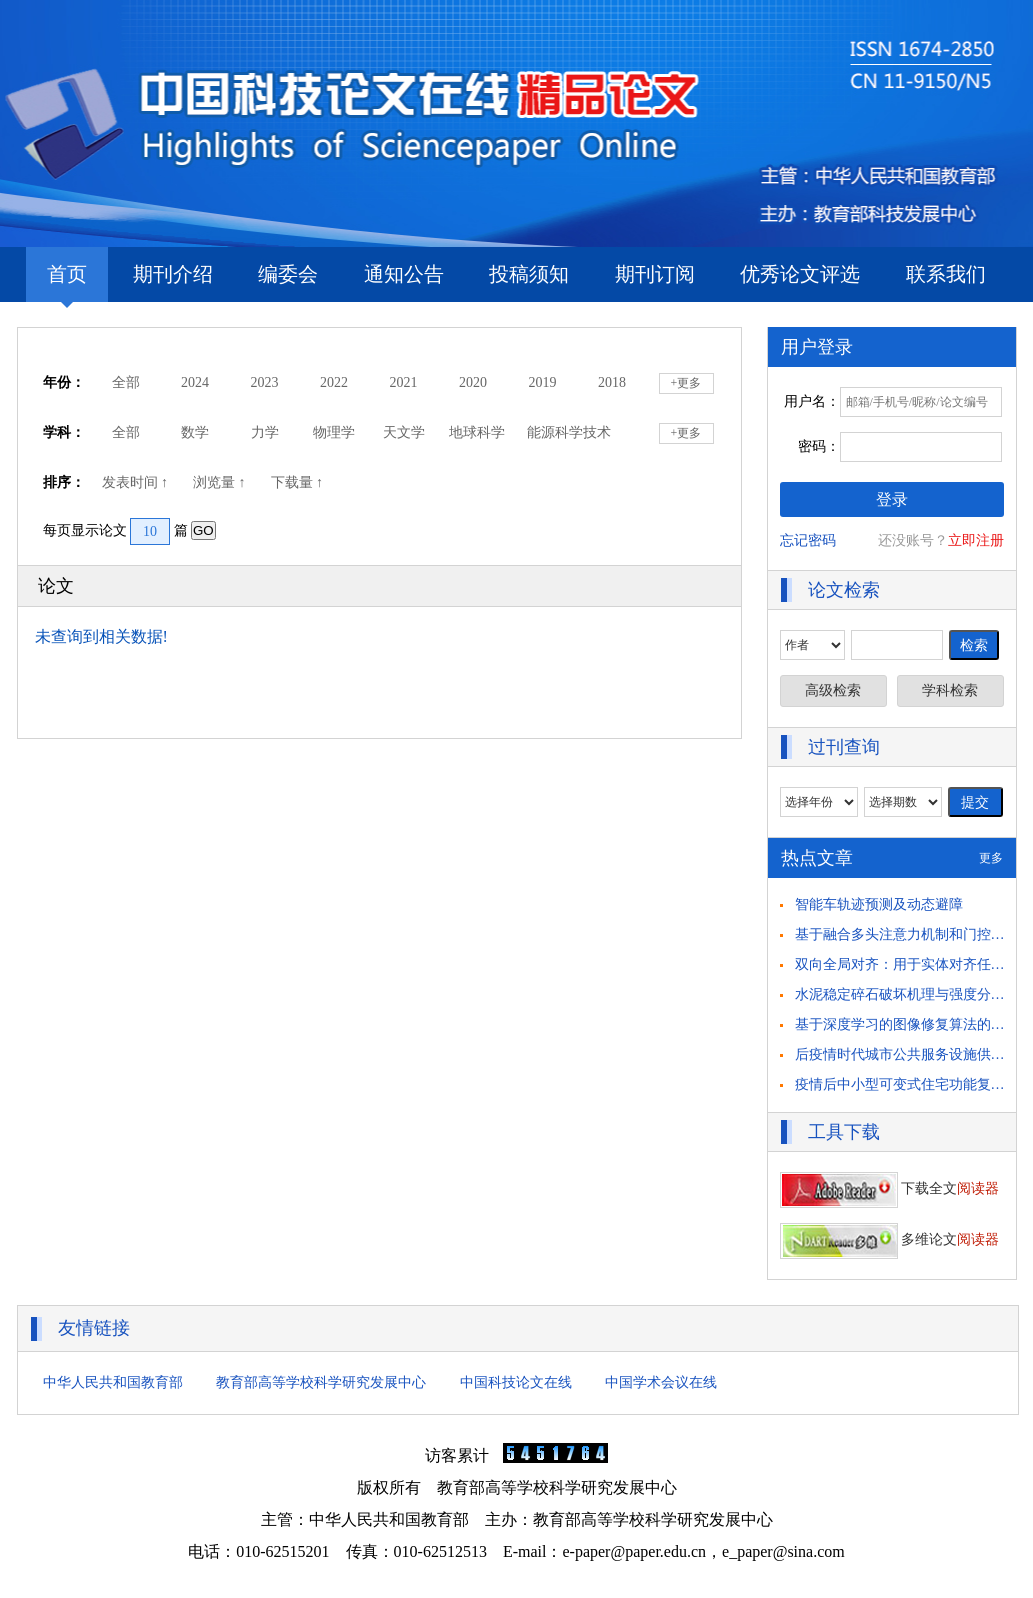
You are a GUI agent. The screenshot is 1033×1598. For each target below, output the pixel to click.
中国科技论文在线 (516, 1382)
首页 (67, 282)
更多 (991, 858)
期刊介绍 (173, 274)
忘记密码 (808, 540)
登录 (892, 499)
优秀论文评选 (800, 274)
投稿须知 (529, 274)
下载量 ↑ (299, 482)
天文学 (404, 432)
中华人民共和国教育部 (113, 1382)
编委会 (288, 274)
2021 (404, 382)
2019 (543, 382)
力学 (265, 432)
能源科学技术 (569, 432)
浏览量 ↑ (221, 482)
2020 (473, 382)
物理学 (334, 432)
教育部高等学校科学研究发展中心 (321, 1382)
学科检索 (950, 690)
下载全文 (890, 1188)
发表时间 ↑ (137, 482)
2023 (265, 382)
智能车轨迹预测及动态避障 (879, 904)
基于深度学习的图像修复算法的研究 (907, 1024)
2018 (612, 382)
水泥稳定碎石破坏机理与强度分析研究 (914, 994)
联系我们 (946, 274)
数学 (195, 432)
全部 (126, 382)
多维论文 (890, 1239)
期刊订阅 (655, 274)
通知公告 (404, 274)
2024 (195, 382)
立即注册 (976, 540)
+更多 (686, 383)
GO (203, 530)
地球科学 (477, 432)
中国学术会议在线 (661, 1382)
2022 (334, 382)
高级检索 (833, 690)
